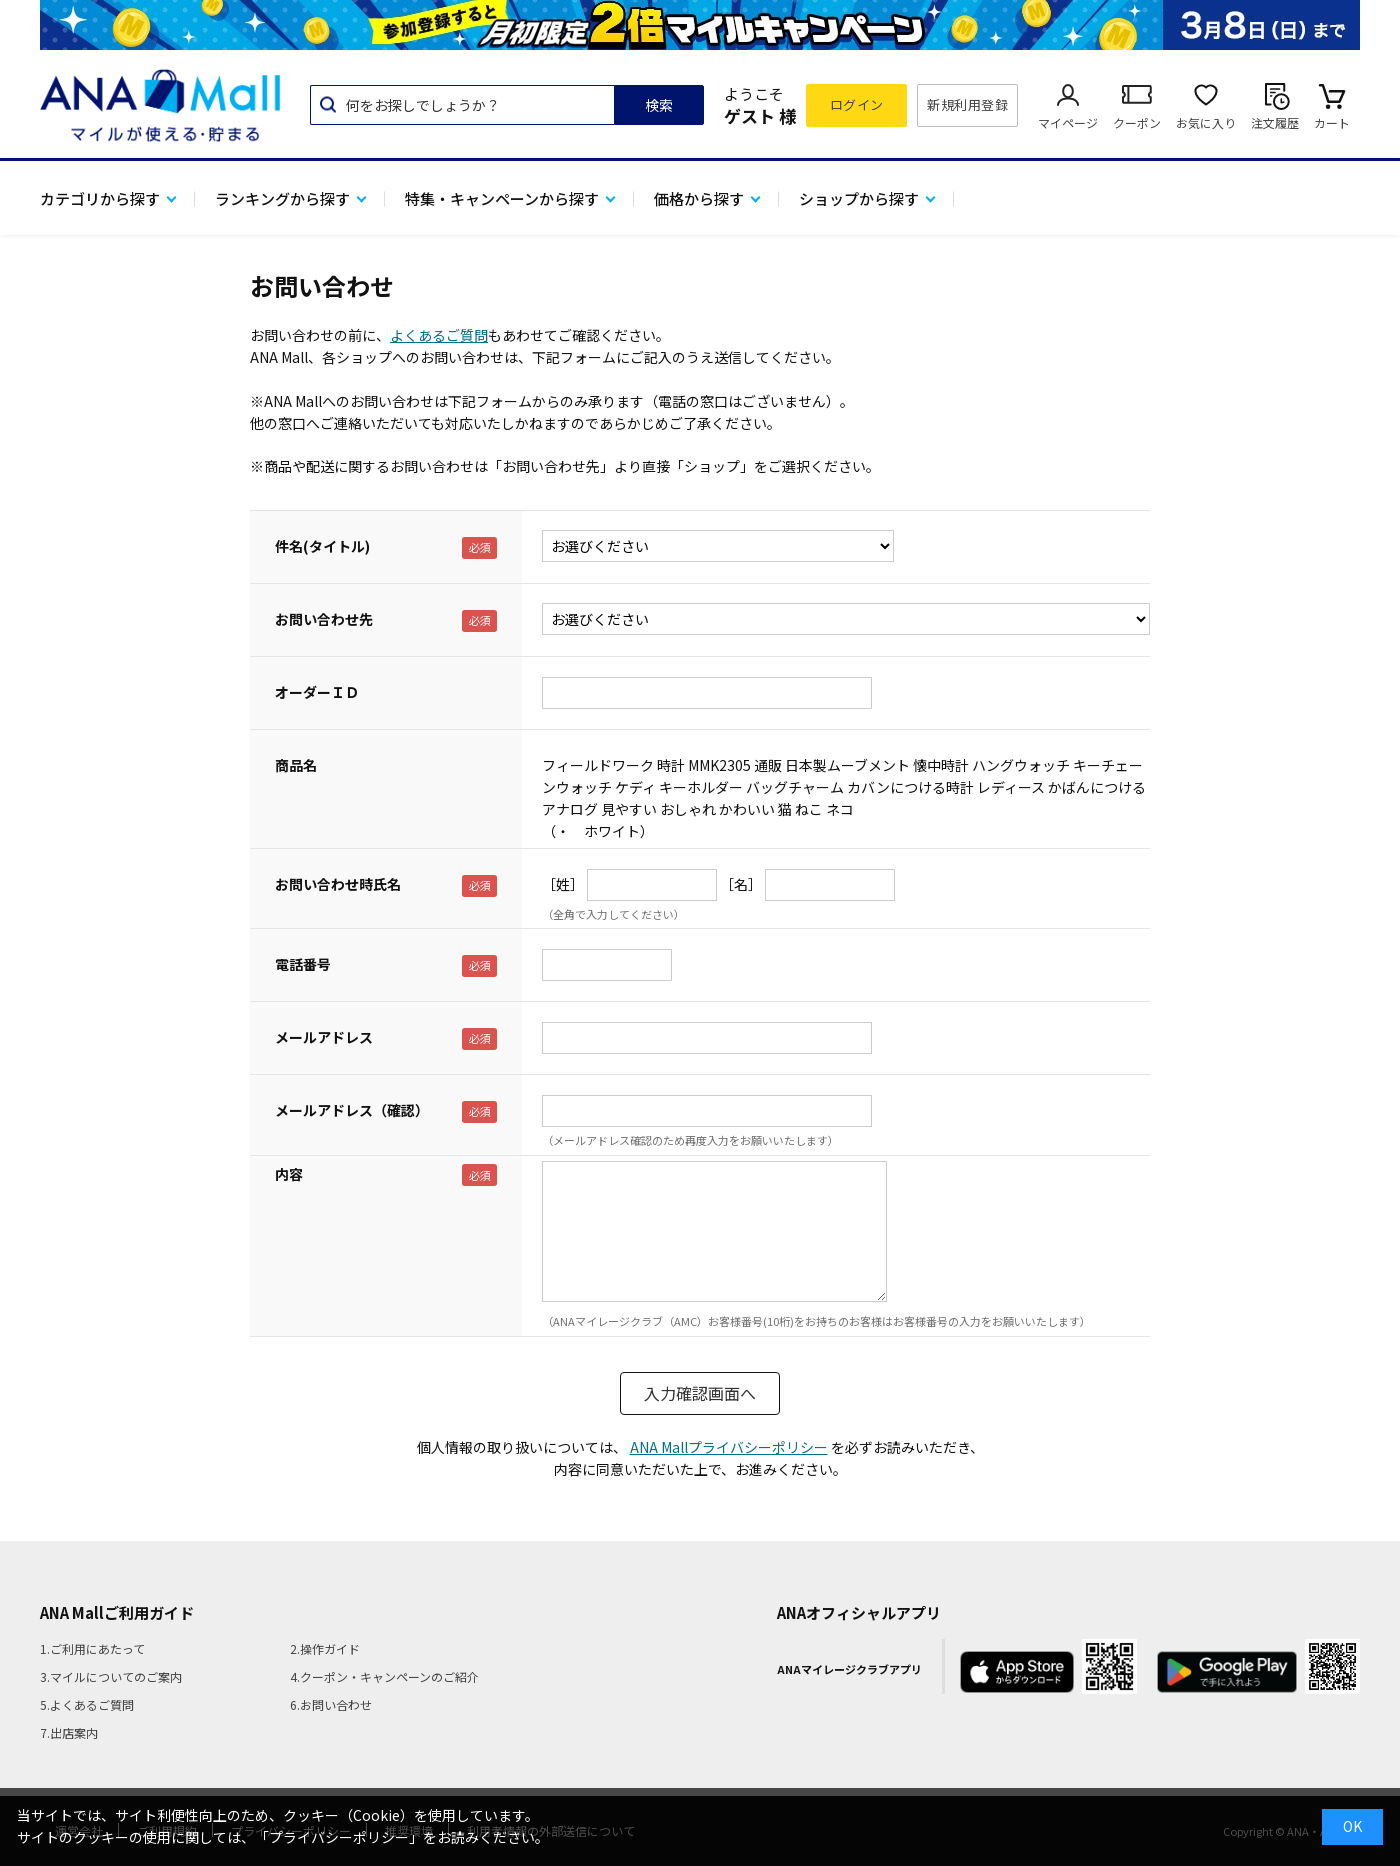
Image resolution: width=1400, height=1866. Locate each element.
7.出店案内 (69, 1732)
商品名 (296, 765)
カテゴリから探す (100, 198)
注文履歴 (1275, 122)
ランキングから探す (282, 198)
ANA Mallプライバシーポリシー (729, 1447)
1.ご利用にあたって (92, 1648)
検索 (659, 105)
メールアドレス (324, 1037)
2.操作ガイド (325, 1648)
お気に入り (1206, 122)
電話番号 (303, 964)
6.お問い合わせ (331, 1704)
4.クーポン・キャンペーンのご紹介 (384, 1676)
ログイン (857, 104)
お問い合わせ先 (324, 619)
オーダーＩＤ (317, 692)
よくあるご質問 (439, 335)
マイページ (1068, 122)
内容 (289, 1174)
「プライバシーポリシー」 (339, 1837)
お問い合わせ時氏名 (338, 884)
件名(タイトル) (322, 546)
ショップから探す (859, 198)
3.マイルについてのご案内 (111, 1676)
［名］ (741, 884)
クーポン (1137, 122)
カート (1332, 122)
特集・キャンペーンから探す (502, 198)
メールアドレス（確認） (352, 1110)
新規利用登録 (967, 104)
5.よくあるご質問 (87, 1704)
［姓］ (563, 884)
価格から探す (699, 198)
